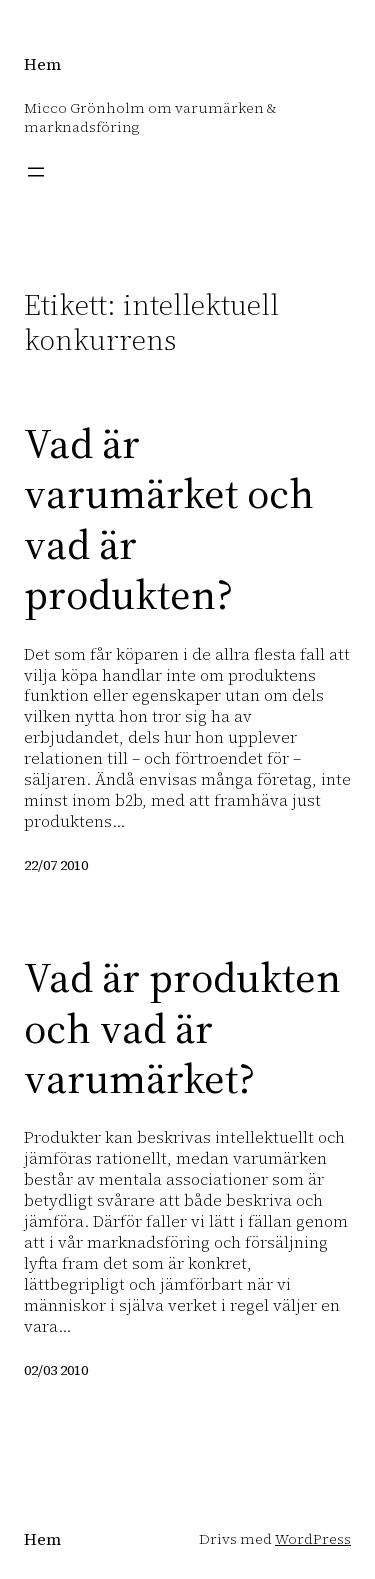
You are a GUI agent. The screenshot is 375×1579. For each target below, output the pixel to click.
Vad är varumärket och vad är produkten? (169, 519)
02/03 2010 (56, 1370)
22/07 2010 (56, 865)
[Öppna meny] (36, 172)
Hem (42, 64)
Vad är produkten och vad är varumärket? (182, 1027)
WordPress (313, 1539)
